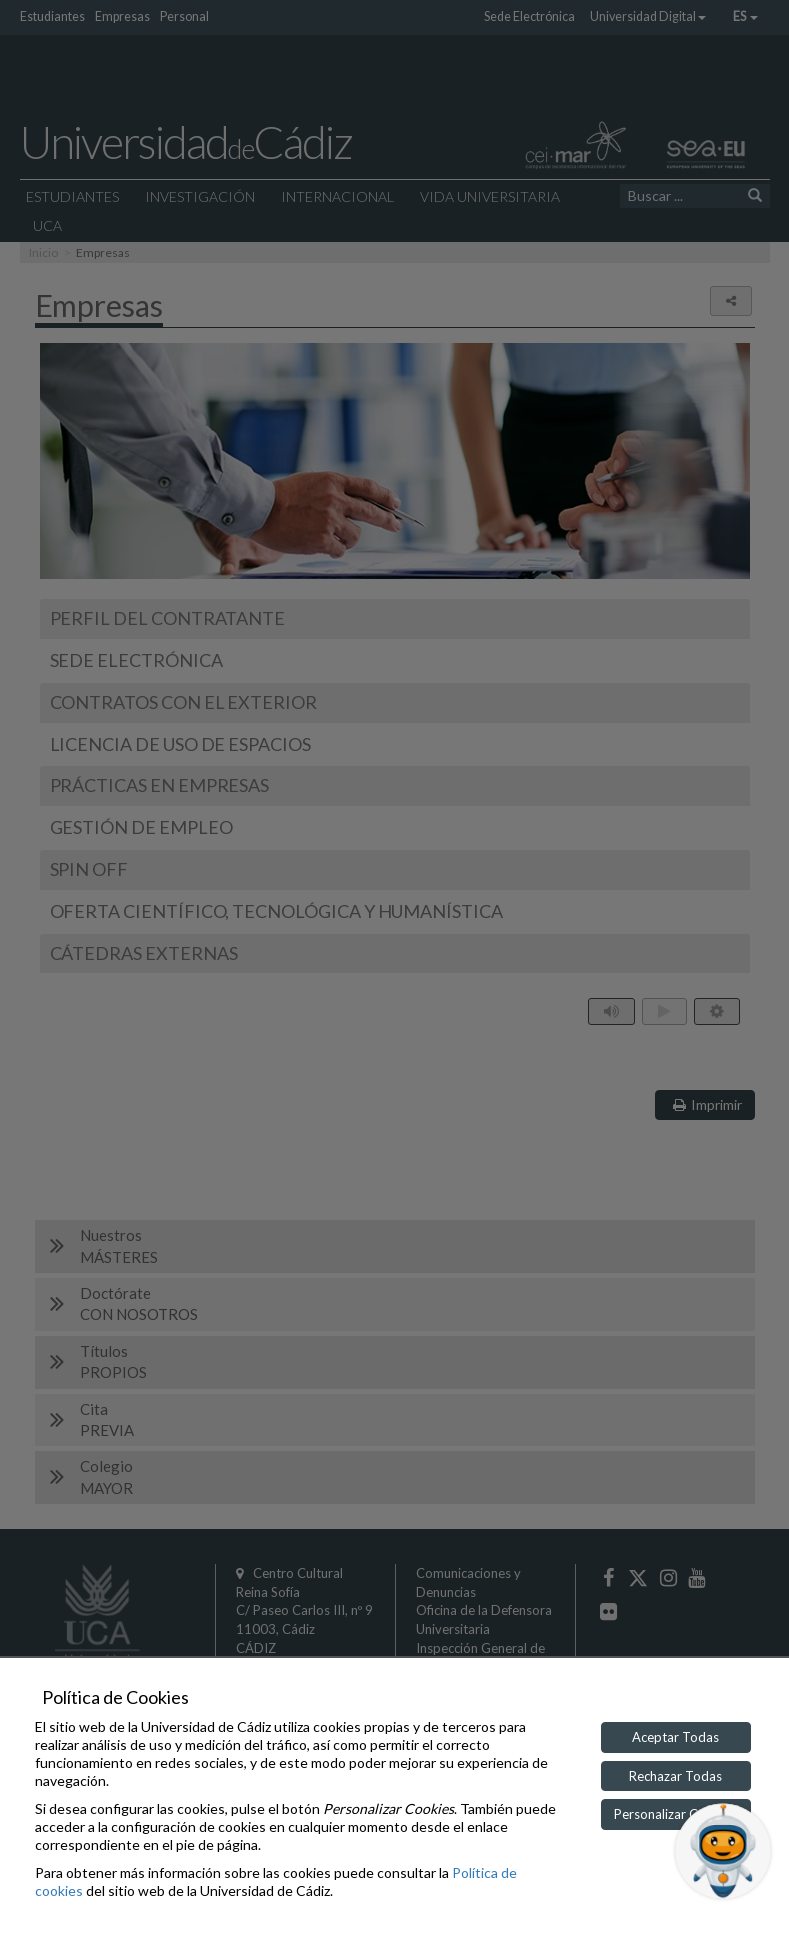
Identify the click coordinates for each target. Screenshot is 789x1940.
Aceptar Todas (675, 1737)
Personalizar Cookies (675, 1814)
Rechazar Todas (675, 1776)
